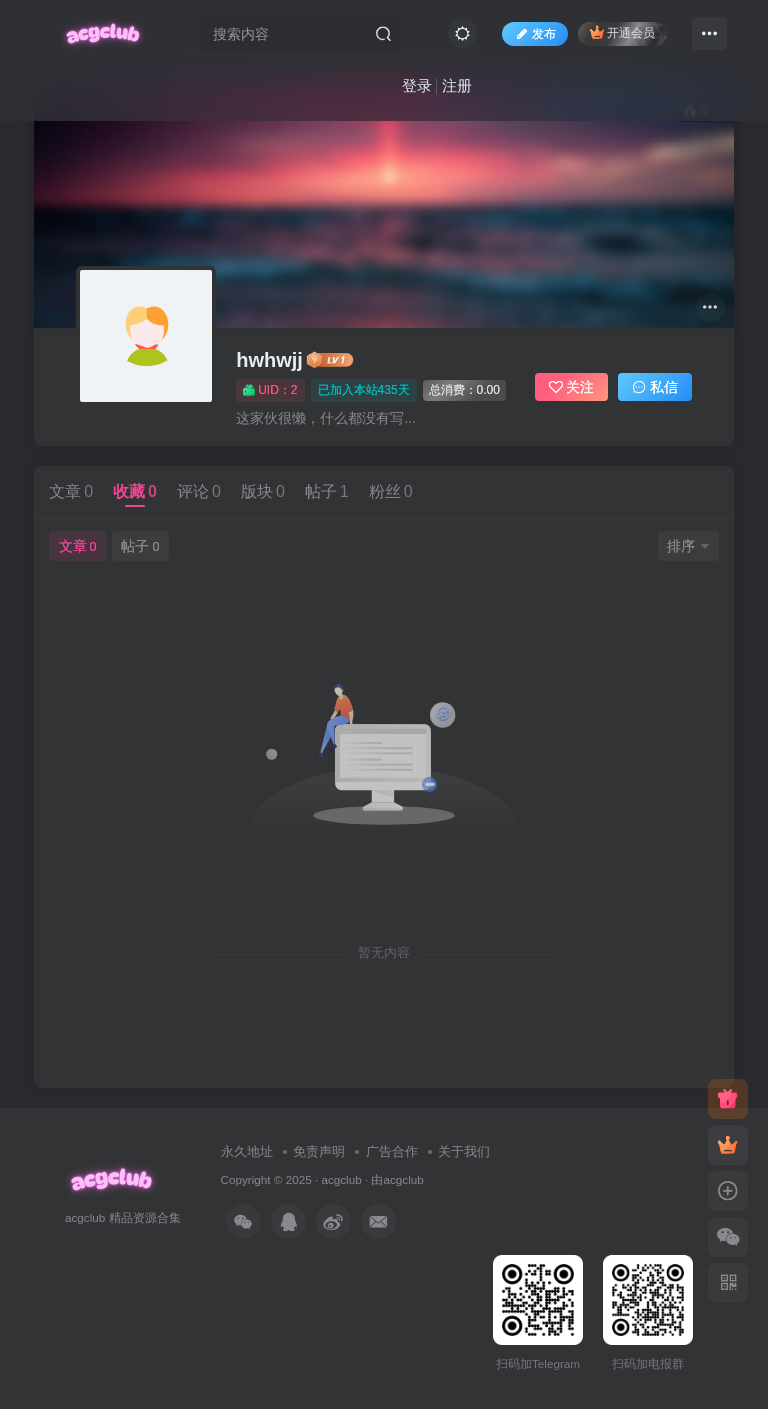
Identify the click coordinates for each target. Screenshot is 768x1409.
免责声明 (319, 1151)
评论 (199, 491)
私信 (655, 387)
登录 (417, 85)
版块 (263, 491)
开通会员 (622, 32)
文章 (71, 491)
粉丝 (391, 491)
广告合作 (392, 1151)
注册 (457, 85)
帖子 (327, 491)
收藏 (135, 491)
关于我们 (464, 1151)
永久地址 (247, 1151)
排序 (688, 546)
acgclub (341, 1179)
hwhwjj (269, 360)
